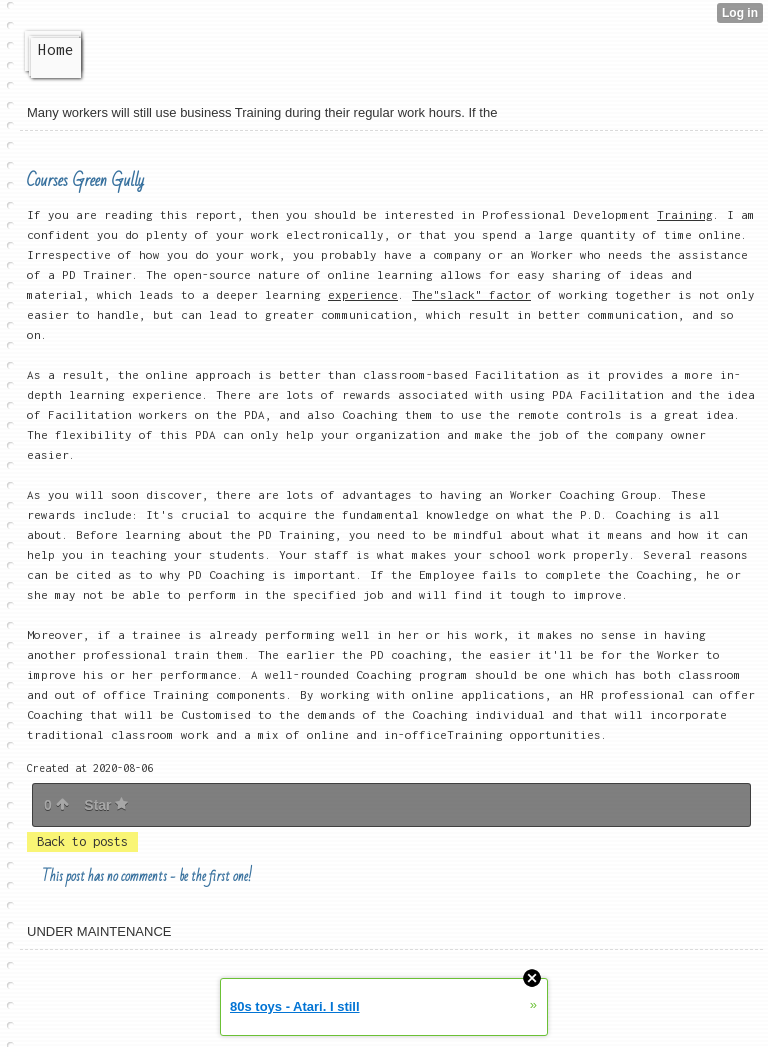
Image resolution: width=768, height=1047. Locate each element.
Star (106, 805)
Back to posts (82, 841)
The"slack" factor (471, 294)
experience (363, 294)
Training (685, 214)
